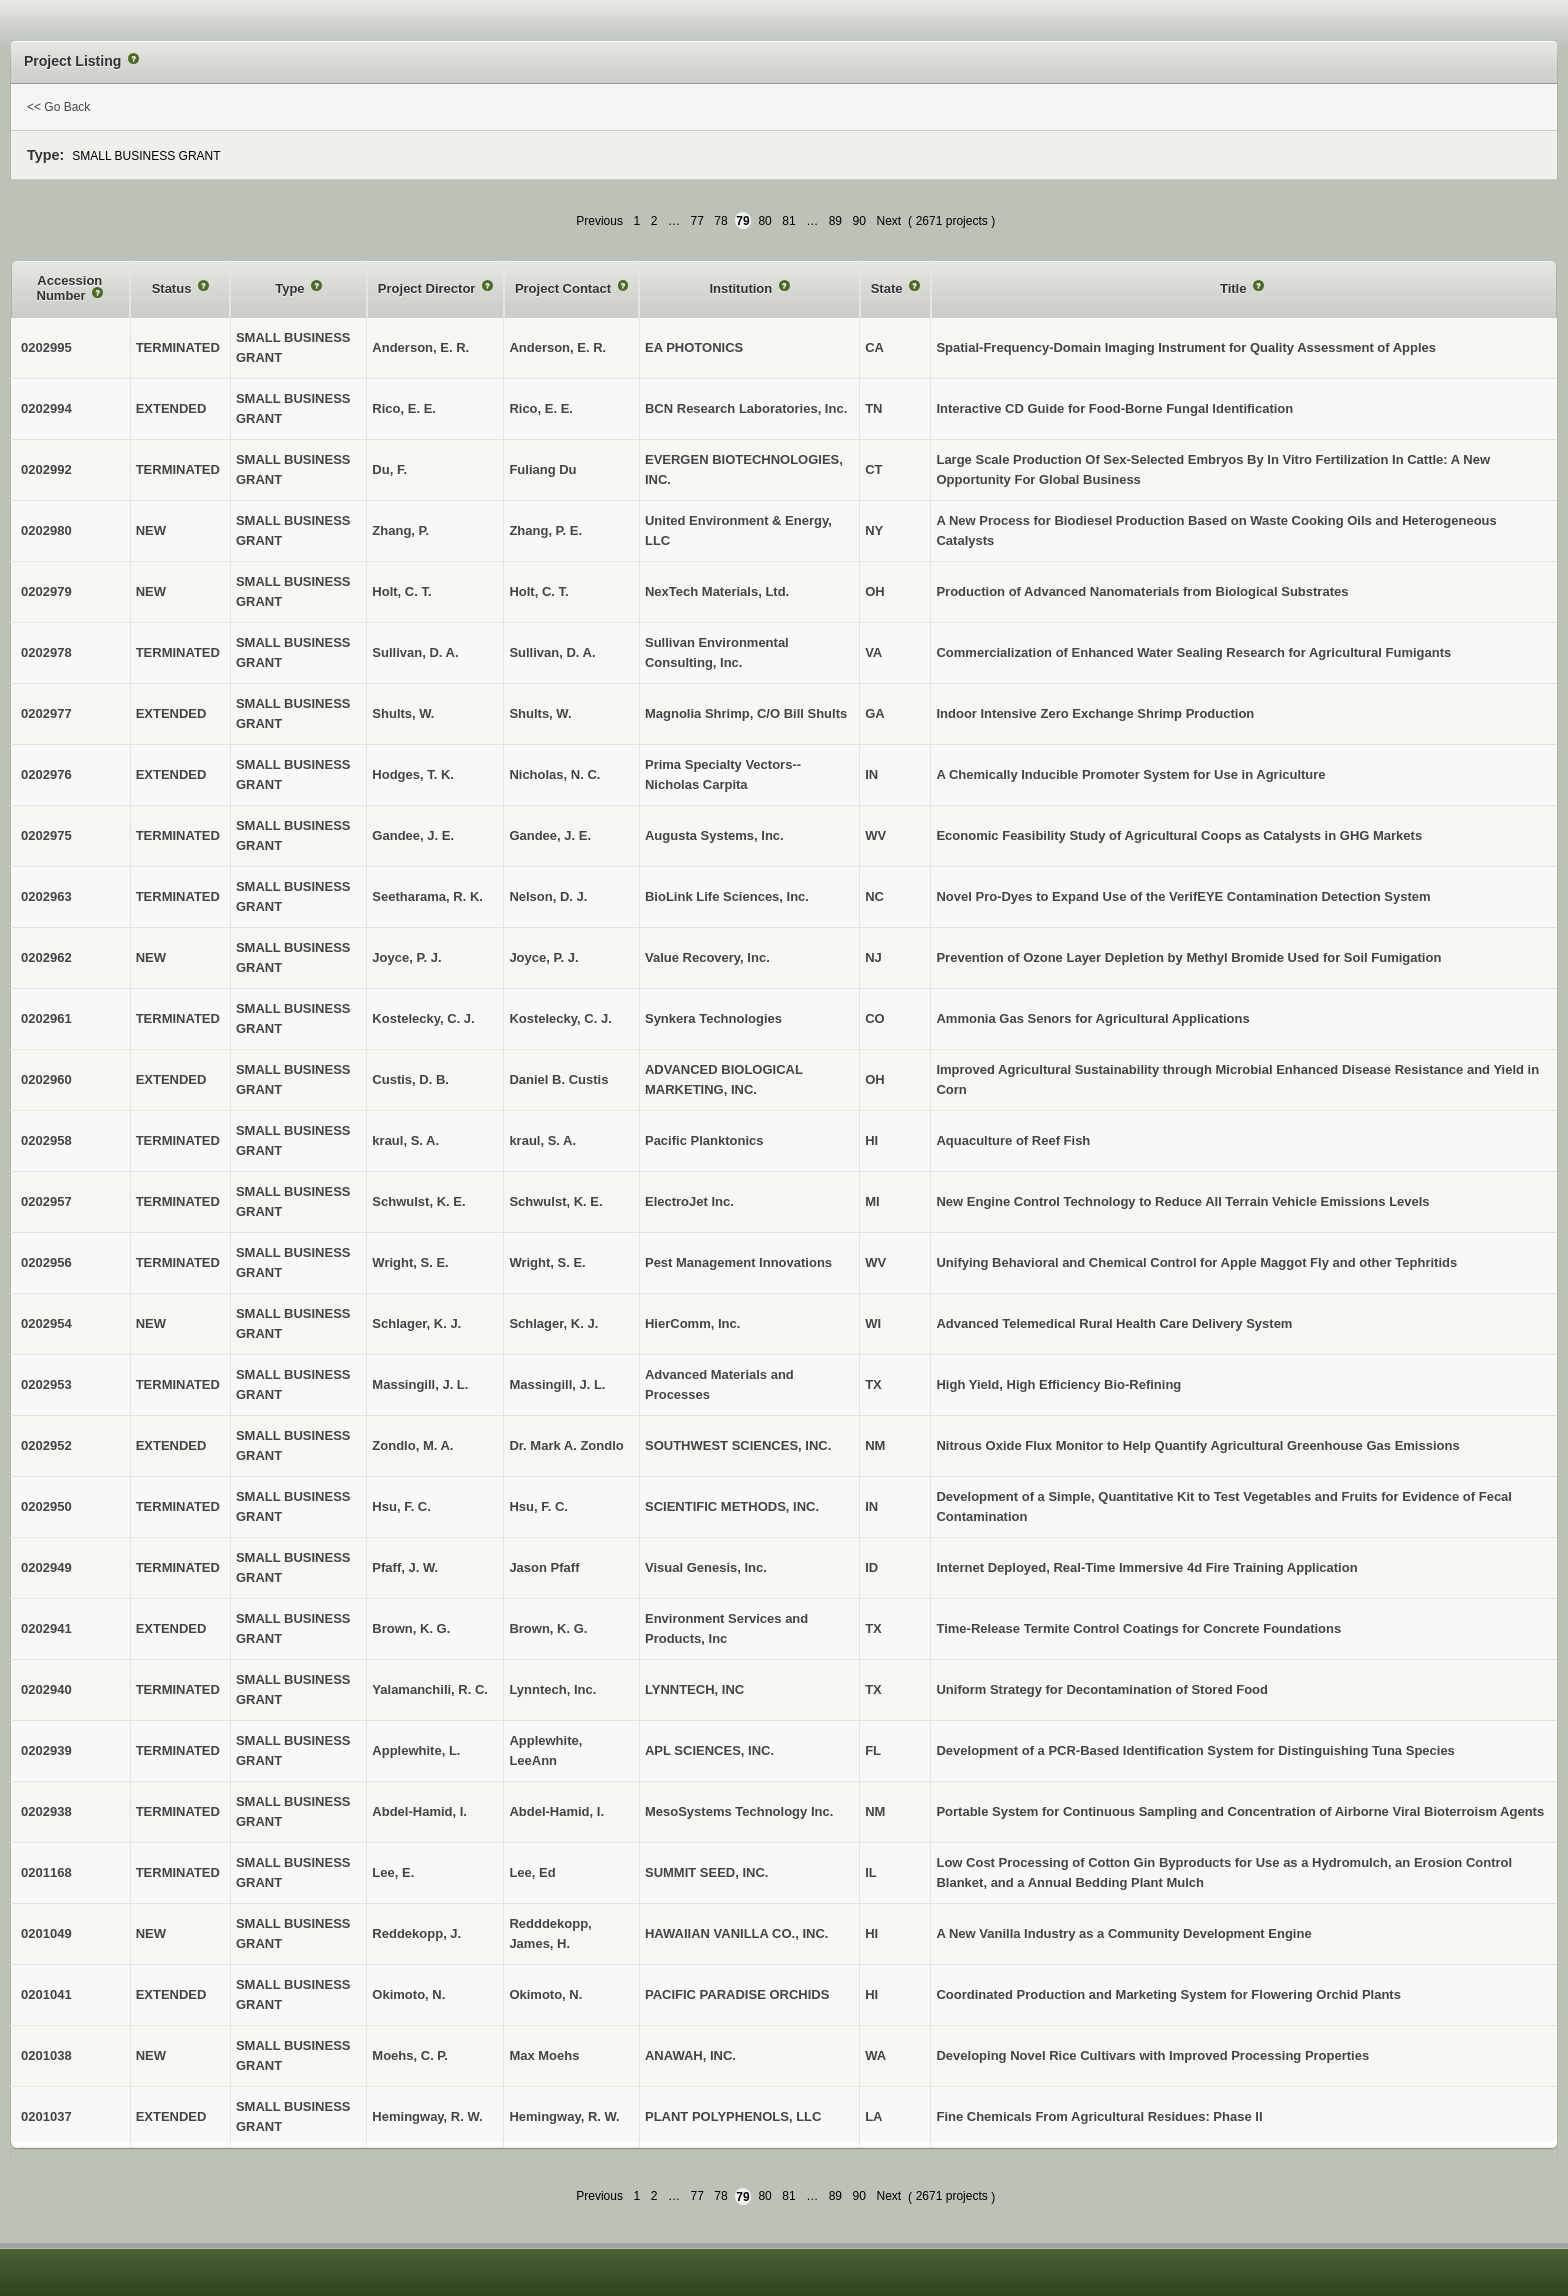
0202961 (46, 1018)
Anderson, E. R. (557, 347)
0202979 (46, 591)
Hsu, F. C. (538, 1506)
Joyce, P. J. (543, 957)
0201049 (46, 1933)
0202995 (46, 347)
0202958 (46, 1140)
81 (788, 221)
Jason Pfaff (544, 1567)
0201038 (46, 2055)
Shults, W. (540, 713)
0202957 (46, 1201)
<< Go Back (58, 107)
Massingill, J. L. (557, 1384)
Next (888, 221)
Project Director (428, 288)
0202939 (46, 1750)
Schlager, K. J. (553, 1323)
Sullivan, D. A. (552, 652)
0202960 (46, 1079)
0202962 (46, 957)
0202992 (46, 469)
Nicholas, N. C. (554, 774)
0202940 (46, 1689)
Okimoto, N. (545, 1994)
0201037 (46, 2116)
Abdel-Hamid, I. (556, 1811)
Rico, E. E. (541, 408)
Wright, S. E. (547, 1262)
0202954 (46, 1323)
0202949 (46, 1567)
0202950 (46, 1506)
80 (764, 221)
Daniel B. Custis (558, 1079)
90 (859, 221)
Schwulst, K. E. (555, 1201)
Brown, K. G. (548, 1628)
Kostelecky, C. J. (560, 1018)
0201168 (46, 1872)
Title (1235, 288)
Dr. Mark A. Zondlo (566, 1445)
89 (835, 221)
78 (720, 221)
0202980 (46, 530)
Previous (599, 221)
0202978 (46, 652)
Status (173, 288)
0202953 (46, 1384)
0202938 (46, 1811)
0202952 (46, 1445)
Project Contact (565, 288)
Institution (742, 288)
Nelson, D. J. (548, 896)
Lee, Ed (532, 1872)
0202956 (46, 1262)
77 (696, 221)
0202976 (46, 774)
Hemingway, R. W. (564, 2116)
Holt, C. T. (538, 591)
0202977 (46, 713)
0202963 (46, 896)
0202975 (46, 835)
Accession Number (70, 288)
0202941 (46, 1628)
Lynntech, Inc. (552, 1689)
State (888, 288)
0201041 (46, 1994)
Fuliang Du (542, 469)
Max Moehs (544, 2055)
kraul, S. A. (542, 1140)
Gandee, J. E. (550, 835)
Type (291, 288)
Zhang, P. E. (545, 530)
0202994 (46, 408)
